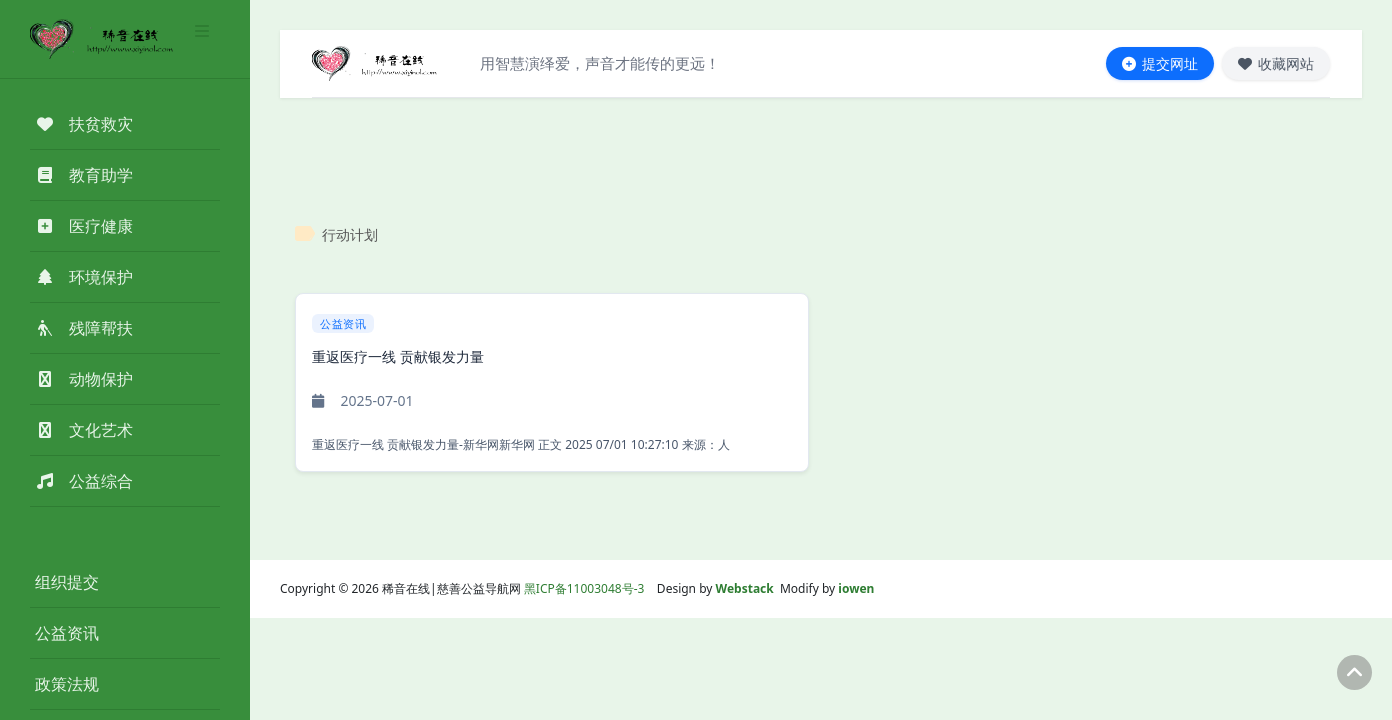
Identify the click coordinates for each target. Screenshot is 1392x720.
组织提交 (67, 582)
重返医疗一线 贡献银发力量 (398, 356)
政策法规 (67, 684)
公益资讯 (67, 633)
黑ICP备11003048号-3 (584, 588)
